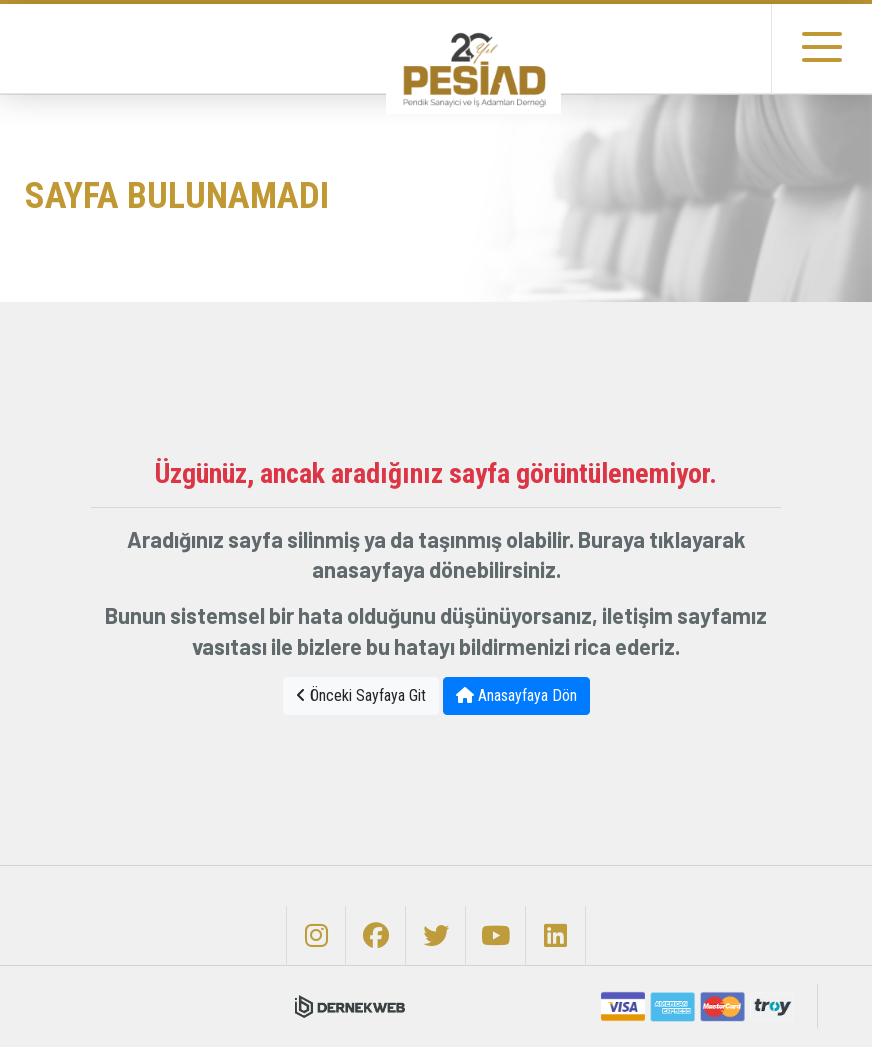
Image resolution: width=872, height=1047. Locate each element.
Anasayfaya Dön (516, 695)
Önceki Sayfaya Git (361, 695)
